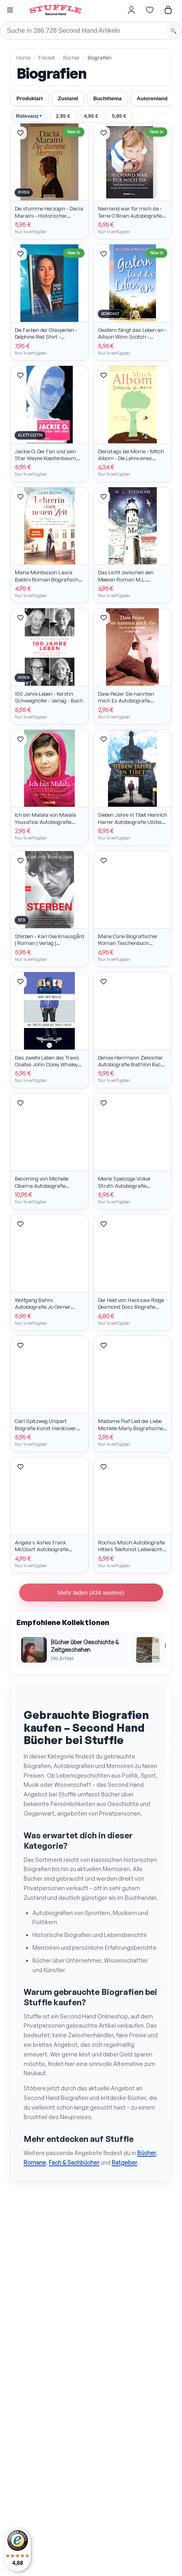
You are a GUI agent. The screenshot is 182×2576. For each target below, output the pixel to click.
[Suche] (91, 31)
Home (23, 57)
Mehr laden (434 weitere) (91, 1592)
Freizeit (46, 57)
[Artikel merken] (20, 133)
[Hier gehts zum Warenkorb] (168, 10)
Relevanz (29, 116)
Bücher (71, 57)
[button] (10, 11)
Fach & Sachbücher (74, 2162)
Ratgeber (124, 2162)
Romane (35, 2162)
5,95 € (119, 116)
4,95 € (91, 116)
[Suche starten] (173, 31)
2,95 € (63, 116)
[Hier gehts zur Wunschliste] (149, 10)
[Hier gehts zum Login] (131, 10)
